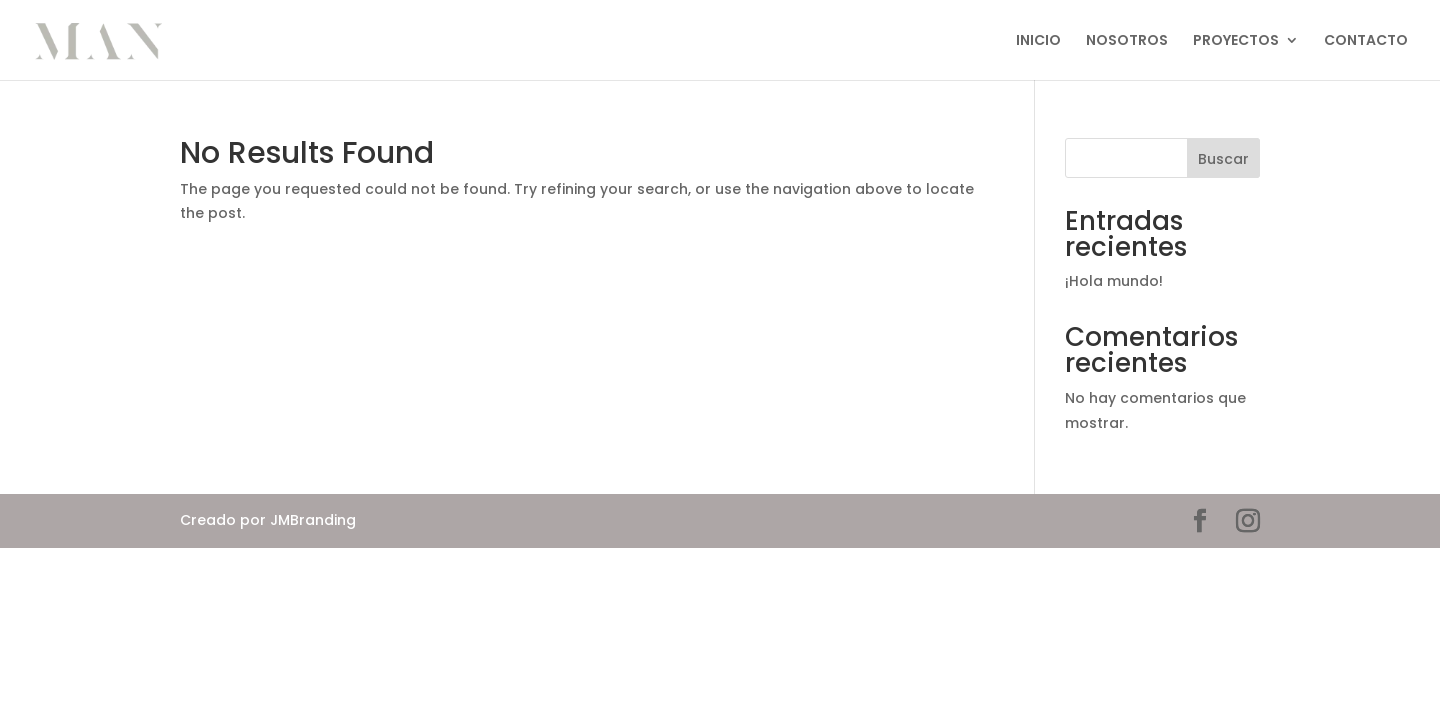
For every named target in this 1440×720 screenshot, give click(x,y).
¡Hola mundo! (1114, 281)
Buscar (1223, 159)
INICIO (1038, 41)
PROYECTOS (1236, 41)
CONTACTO (1366, 41)
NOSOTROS (1127, 41)
